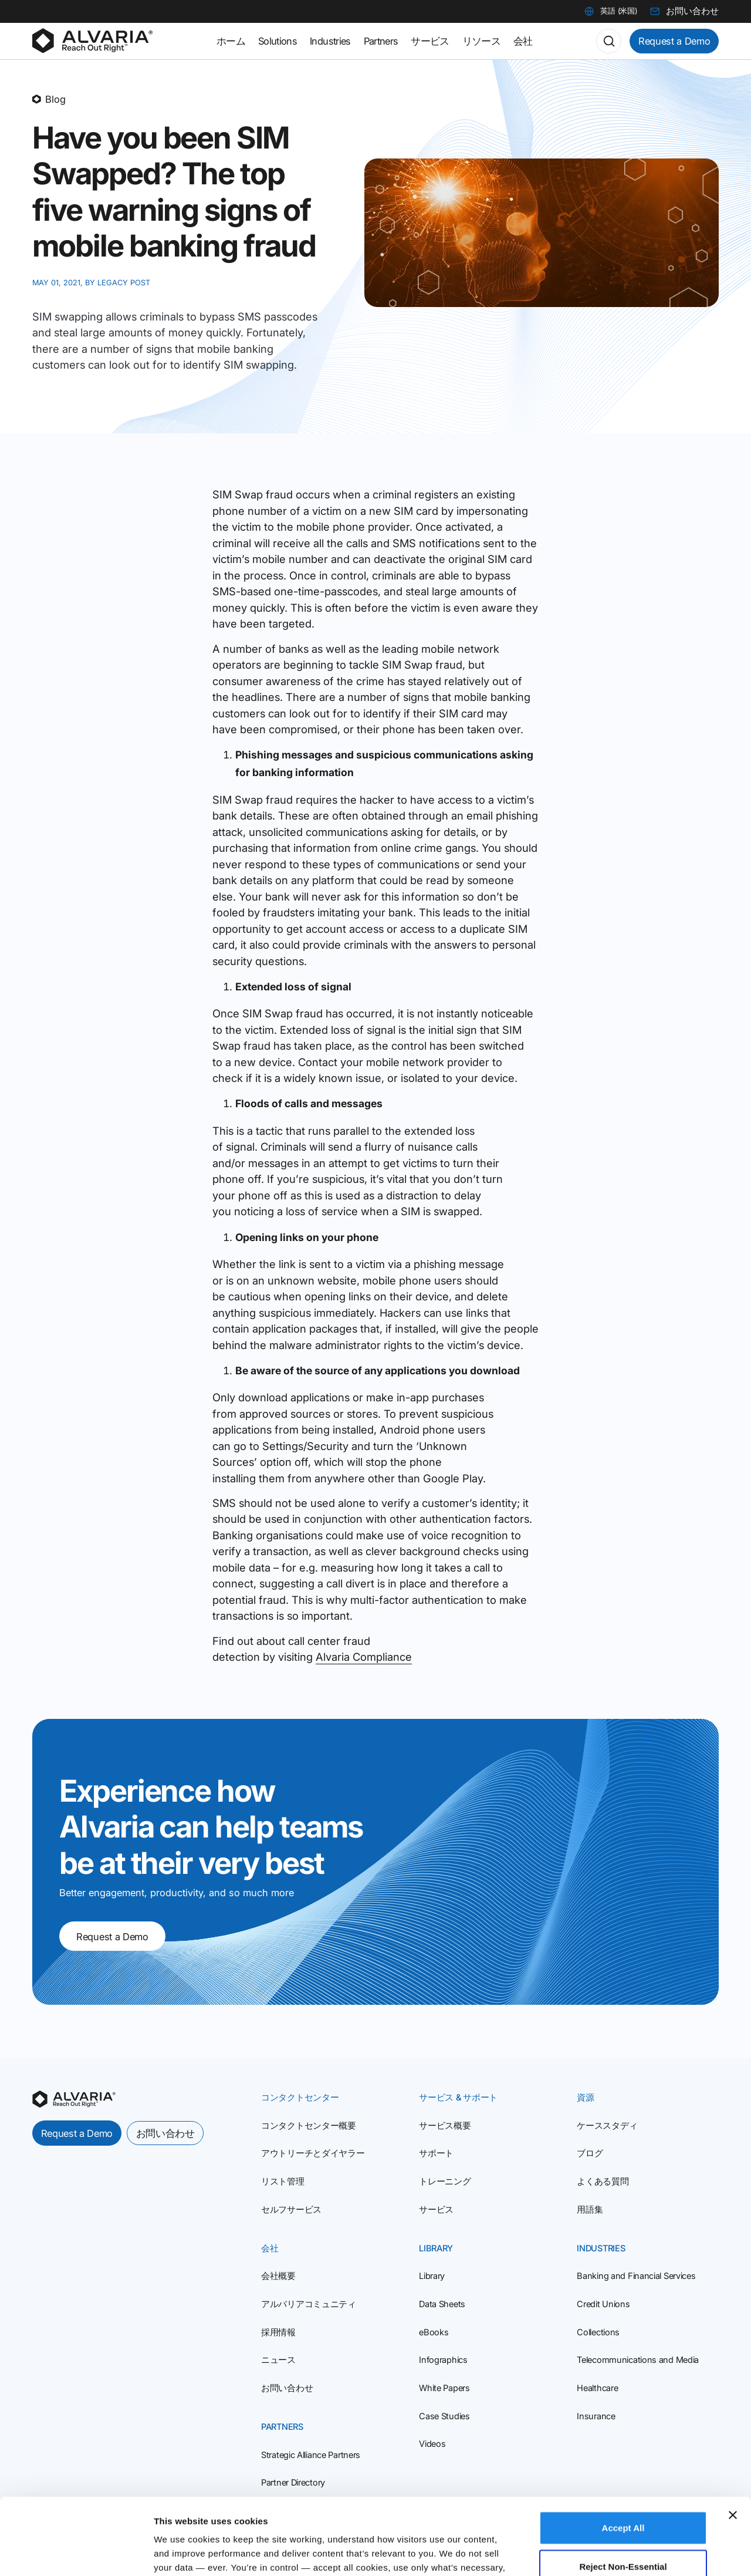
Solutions (277, 41)
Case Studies (444, 2416)
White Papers (444, 2388)
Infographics (443, 2360)
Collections (598, 2332)
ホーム (230, 41)
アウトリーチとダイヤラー (312, 2153)
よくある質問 (602, 2181)
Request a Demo (674, 41)
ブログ (590, 2153)
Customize (611, 2553)
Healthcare (597, 2388)
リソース (481, 41)
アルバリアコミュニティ (308, 2304)
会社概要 (278, 2276)
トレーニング (445, 2181)
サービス (436, 2209)
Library (432, 2276)
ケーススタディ (607, 2125)
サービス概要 (445, 2125)
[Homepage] (92, 41)
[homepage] (74, 2099)
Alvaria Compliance (364, 1656)
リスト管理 (283, 2181)
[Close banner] (733, 2439)
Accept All (623, 2451)
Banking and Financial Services (636, 2276)
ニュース (278, 2360)
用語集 (590, 2209)
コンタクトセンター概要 (308, 2125)
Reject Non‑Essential (623, 2490)
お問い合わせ (165, 2133)
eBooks (433, 2332)
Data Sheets (442, 2304)
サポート (436, 2153)
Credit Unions (603, 2304)
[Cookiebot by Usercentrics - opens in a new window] (76, 2553)
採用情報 (278, 2332)
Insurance (596, 2416)
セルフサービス (291, 2209)
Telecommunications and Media (638, 2360)
